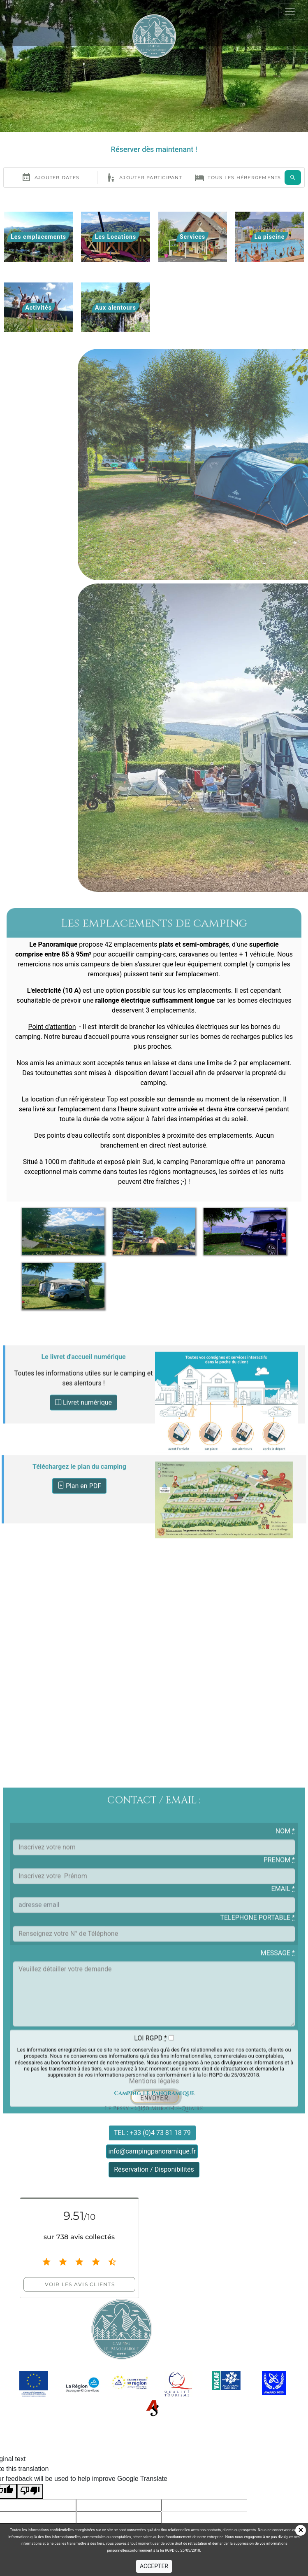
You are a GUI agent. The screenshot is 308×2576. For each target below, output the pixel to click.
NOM (285, 2123)
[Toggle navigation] (289, 34)
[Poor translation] (30, 2491)
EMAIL (283, 2180)
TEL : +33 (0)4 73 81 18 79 (152, 2133)
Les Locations (115, 236)
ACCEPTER (154, 2566)
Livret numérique (83, 1503)
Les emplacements (38, 236)
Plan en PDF (79, 1562)
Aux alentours (115, 307)
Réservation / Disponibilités (154, 2169)
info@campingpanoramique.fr (152, 2151)
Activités (38, 307)
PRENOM (279, 2152)
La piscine (270, 236)
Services (192, 236)
